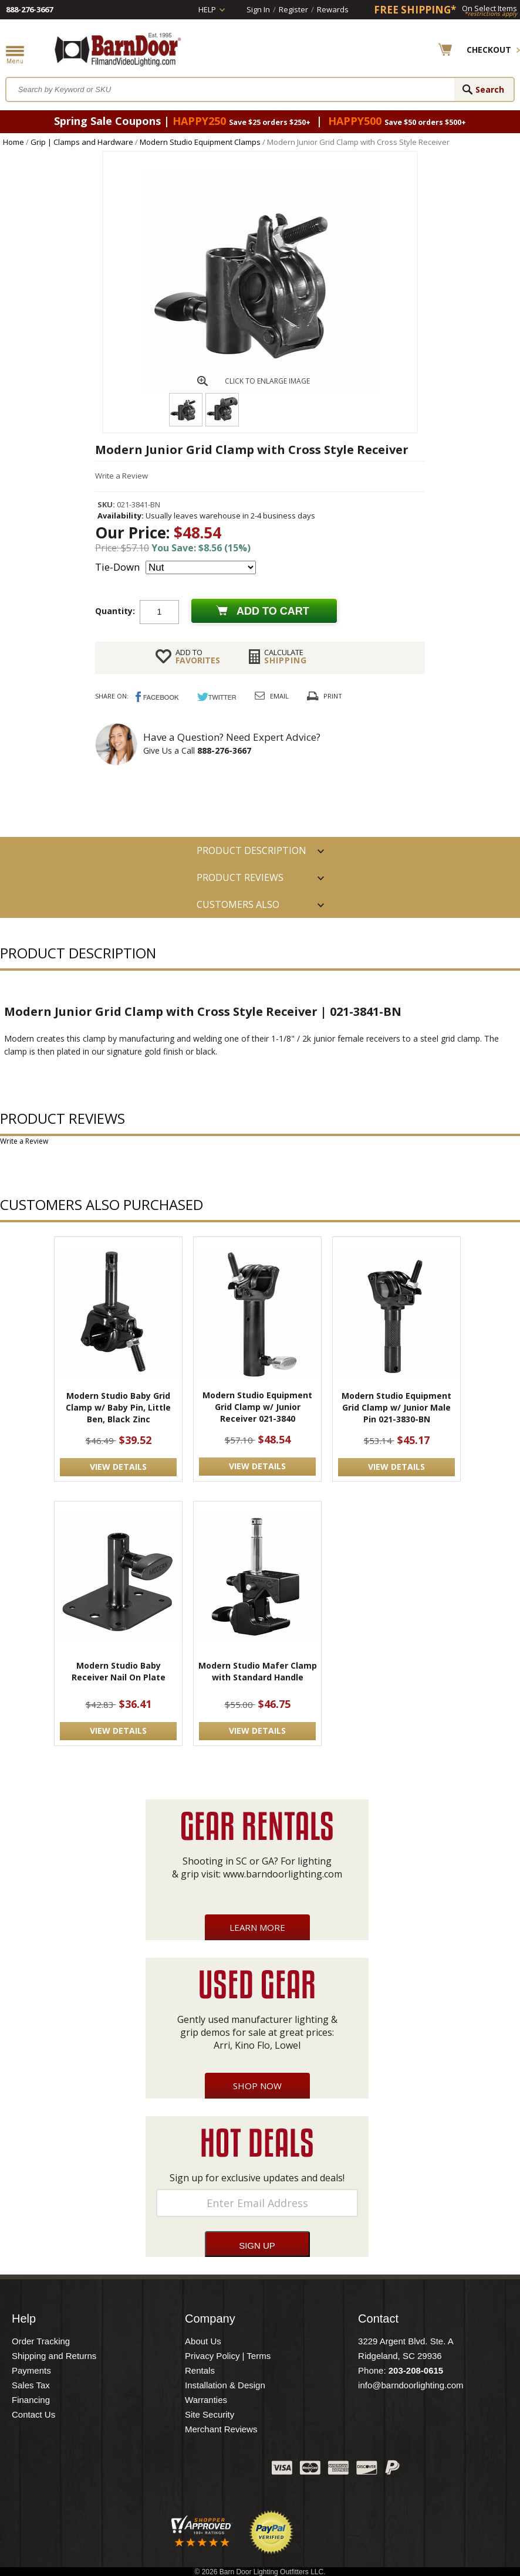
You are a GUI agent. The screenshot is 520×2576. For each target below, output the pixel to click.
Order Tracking (41, 2341)
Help (207, 9)
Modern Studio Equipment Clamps (200, 142)
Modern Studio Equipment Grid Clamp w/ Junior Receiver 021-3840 (257, 1406)
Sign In (258, 9)
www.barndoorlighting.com (282, 1873)
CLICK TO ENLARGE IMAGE (267, 381)
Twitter (175, 2470)
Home (13, 142)
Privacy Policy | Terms (228, 2356)
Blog (204, 2470)
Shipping (285, 656)
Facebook (145, 2470)
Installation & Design (225, 2385)
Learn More (257, 1927)
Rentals (200, 2370)
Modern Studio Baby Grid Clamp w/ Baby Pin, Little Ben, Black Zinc (118, 1407)
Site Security (209, 2414)
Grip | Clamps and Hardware (82, 142)
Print (332, 696)
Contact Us (33, 2414)
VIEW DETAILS (118, 1466)
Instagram (233, 2470)
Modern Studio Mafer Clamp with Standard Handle (257, 1671)
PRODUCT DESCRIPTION (251, 850)
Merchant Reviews (221, 2429)
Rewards (333, 9)
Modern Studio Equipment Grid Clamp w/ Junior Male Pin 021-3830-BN (396, 1407)
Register (293, 9)
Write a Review (121, 475)
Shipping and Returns (54, 2356)
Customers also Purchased (238, 908)
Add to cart (273, 611)
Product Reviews (240, 877)
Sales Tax (31, 2385)
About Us (203, 2341)
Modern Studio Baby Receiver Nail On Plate (119, 1671)
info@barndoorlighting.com (411, 2385)
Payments (31, 2370)
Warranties (206, 2400)
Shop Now (257, 2086)
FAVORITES (197, 656)
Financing (31, 2400)
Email (279, 696)
